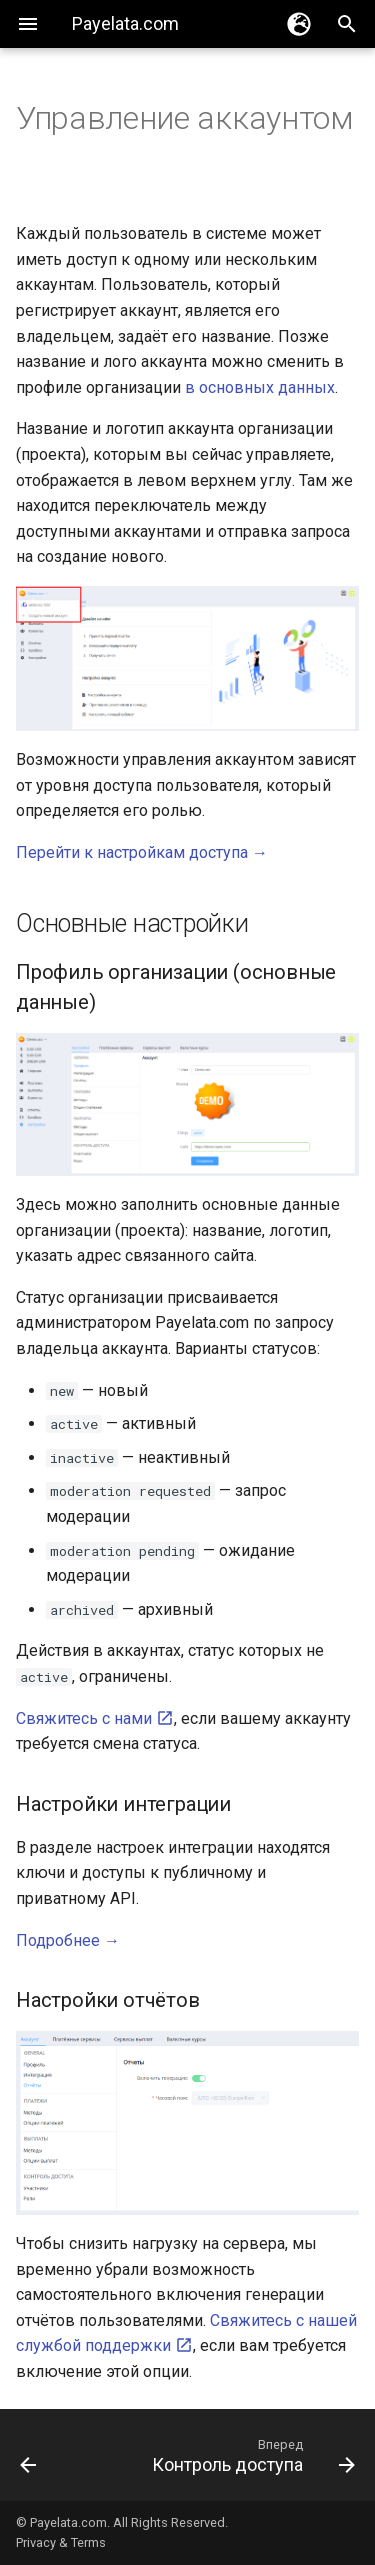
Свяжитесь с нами (95, 1718)
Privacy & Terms (61, 2542)
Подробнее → (68, 1940)
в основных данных (260, 387)
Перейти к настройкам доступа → (142, 852)
